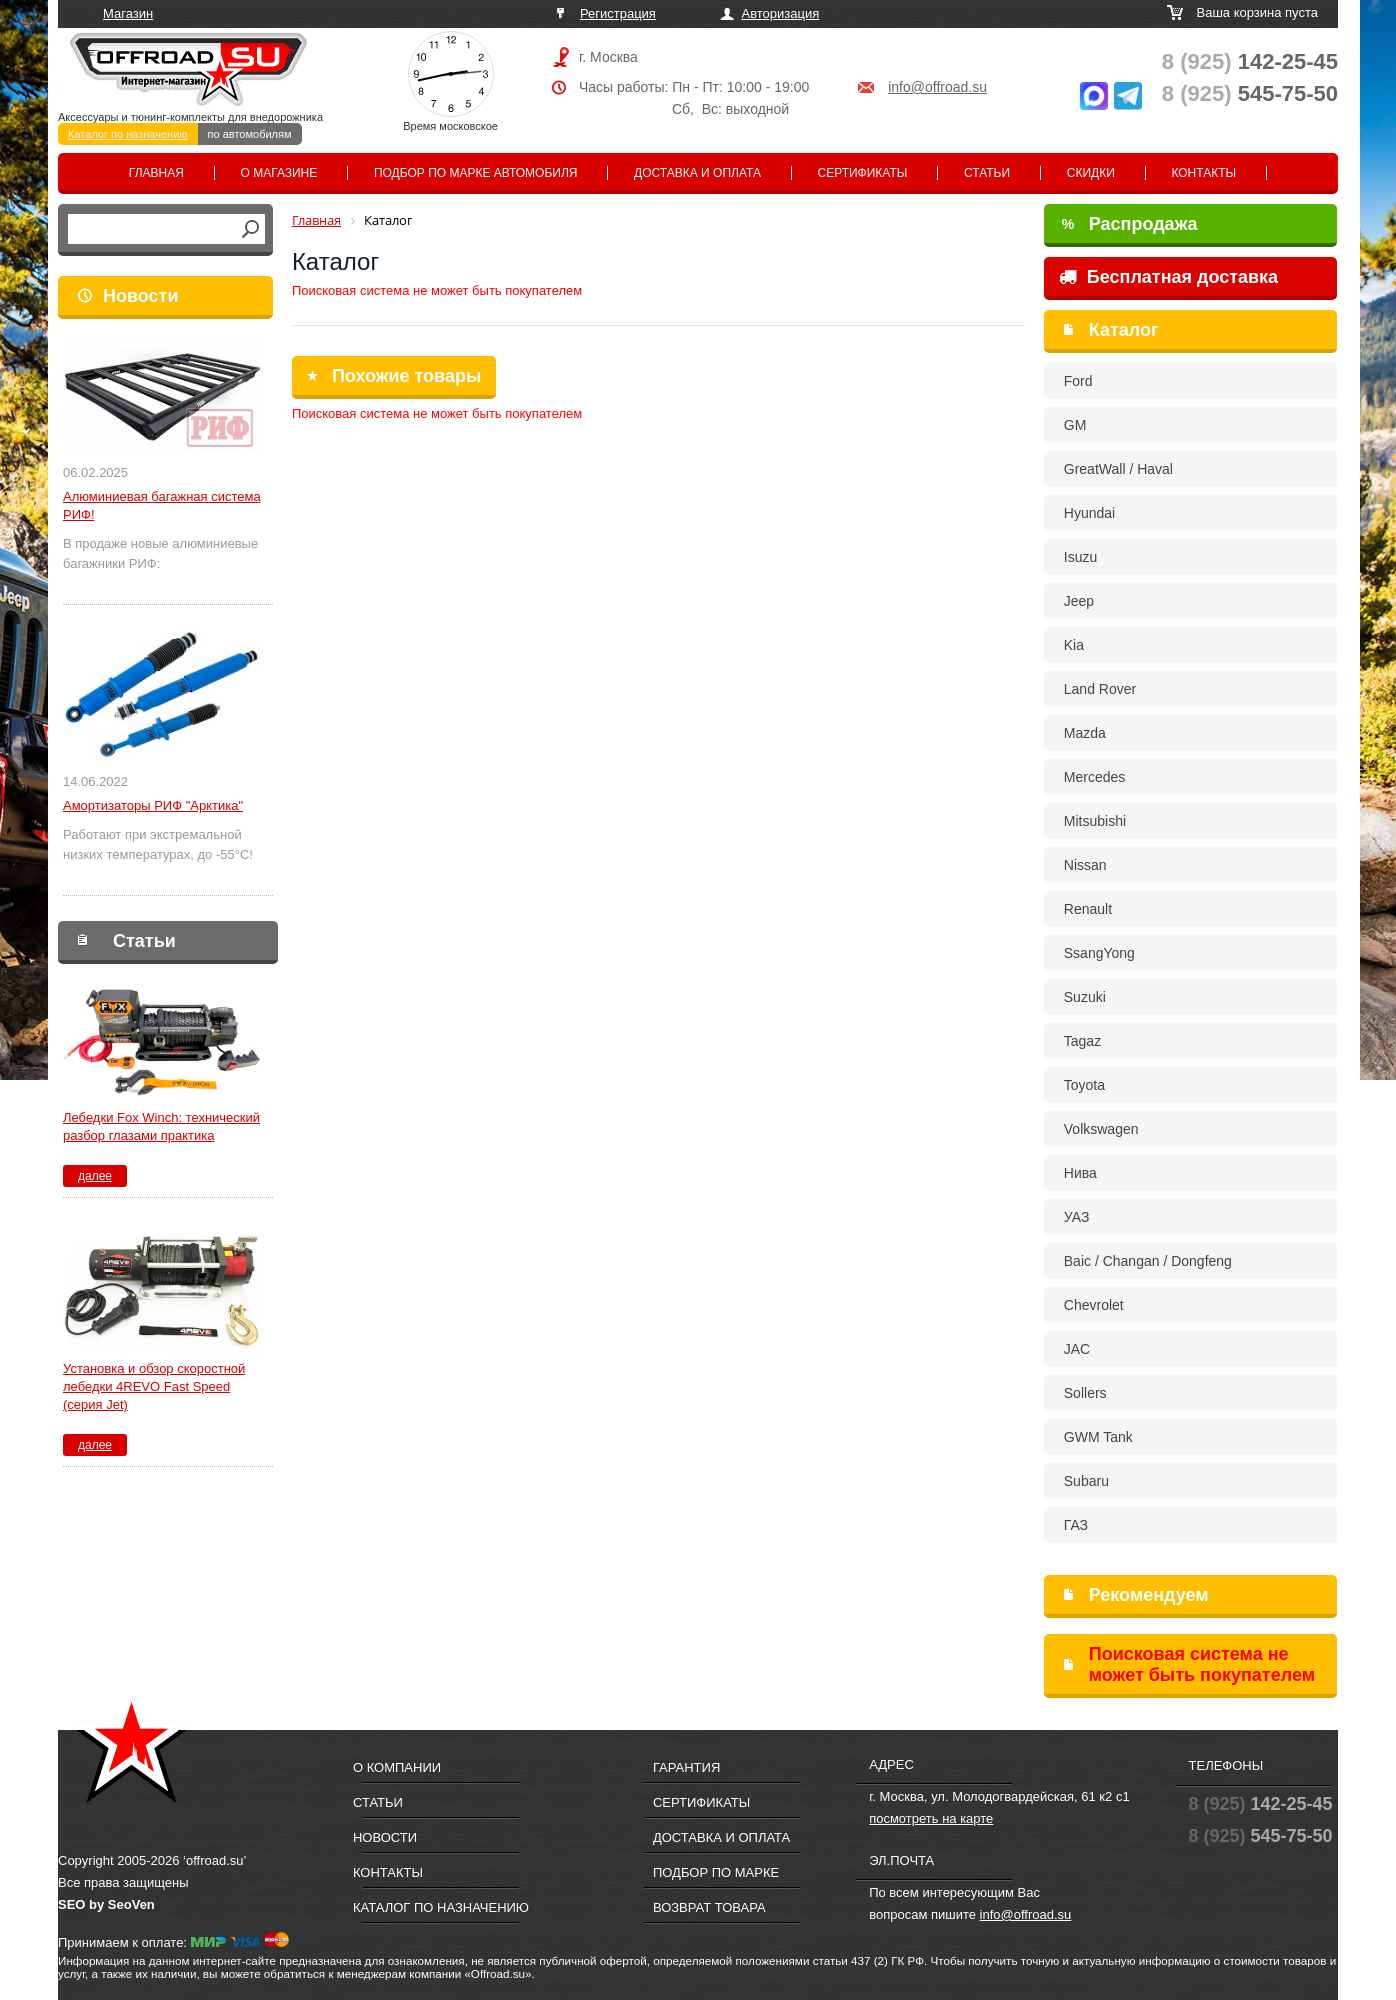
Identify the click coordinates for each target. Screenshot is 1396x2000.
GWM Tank (1098, 1437)
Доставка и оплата (697, 173)
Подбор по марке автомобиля (476, 173)
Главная (156, 173)
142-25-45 (1250, 61)
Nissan (1085, 865)
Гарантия (686, 1767)
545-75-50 (1250, 93)
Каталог (1124, 330)
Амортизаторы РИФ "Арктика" (153, 805)
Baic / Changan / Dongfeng (1148, 1261)
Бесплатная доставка (1168, 277)
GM (1075, 425)
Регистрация (618, 13)
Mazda (1085, 733)
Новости (140, 296)
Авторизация (781, 13)
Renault (1088, 909)
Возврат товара (709, 1907)
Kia (1074, 645)
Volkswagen (1101, 1129)
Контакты (1203, 173)
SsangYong (1099, 953)
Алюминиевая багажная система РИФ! (162, 505)
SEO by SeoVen (106, 1904)
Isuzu (1080, 557)
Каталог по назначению (128, 134)
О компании (397, 1767)
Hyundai (1089, 513)
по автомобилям (250, 134)
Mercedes (1094, 777)
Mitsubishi (1095, 821)
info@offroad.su (937, 87)
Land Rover (1100, 689)
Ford (1078, 381)
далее (95, 1176)
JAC (1077, 1349)
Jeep (1079, 601)
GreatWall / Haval (1118, 469)
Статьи (987, 173)
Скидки (1091, 173)
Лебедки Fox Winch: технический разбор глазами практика (161, 1126)
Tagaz (1082, 1041)
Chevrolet (1094, 1305)
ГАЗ (1076, 1525)
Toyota (1084, 1085)
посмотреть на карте (931, 1818)
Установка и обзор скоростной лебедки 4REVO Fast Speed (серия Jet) (154, 1386)
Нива (1080, 1173)
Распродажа (1130, 224)
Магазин (128, 13)
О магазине (279, 173)
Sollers (1085, 1393)
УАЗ (1077, 1217)
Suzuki (1085, 997)
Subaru (1086, 1481)
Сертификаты (863, 173)
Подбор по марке (716, 1872)
